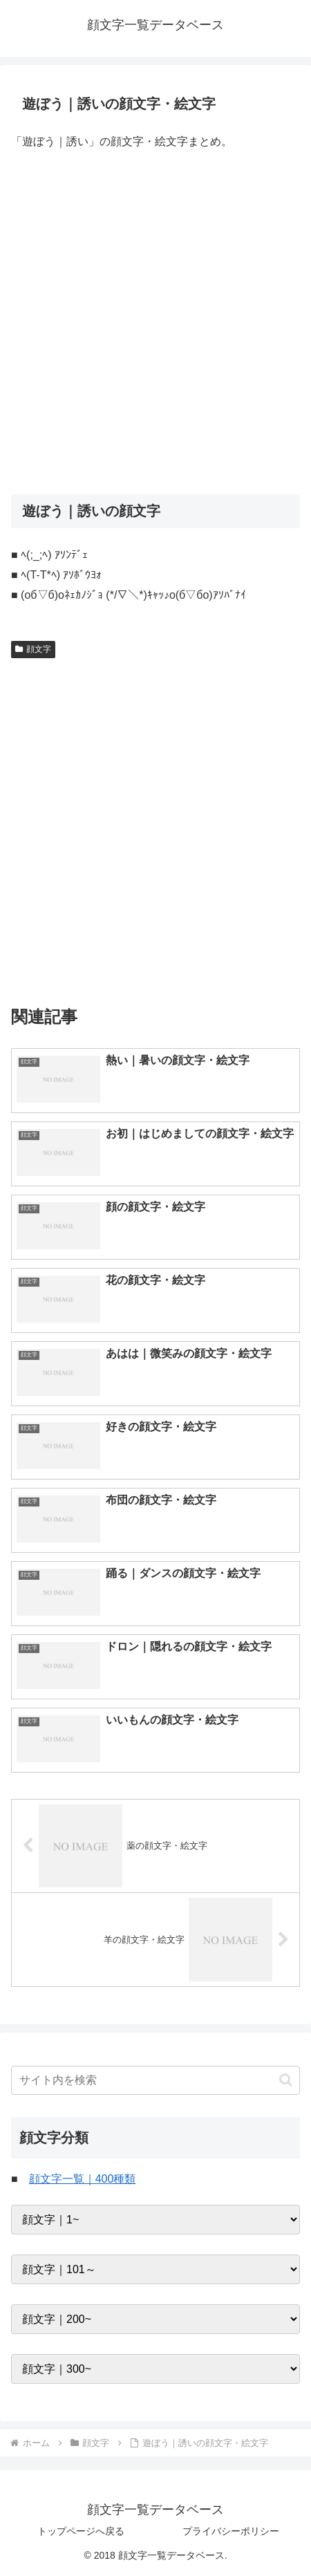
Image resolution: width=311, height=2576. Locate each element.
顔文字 (33, 649)
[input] (155, 2080)
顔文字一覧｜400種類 (82, 2179)
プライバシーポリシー (230, 2531)
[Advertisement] (155, 323)
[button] (286, 2080)
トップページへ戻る (80, 2531)
